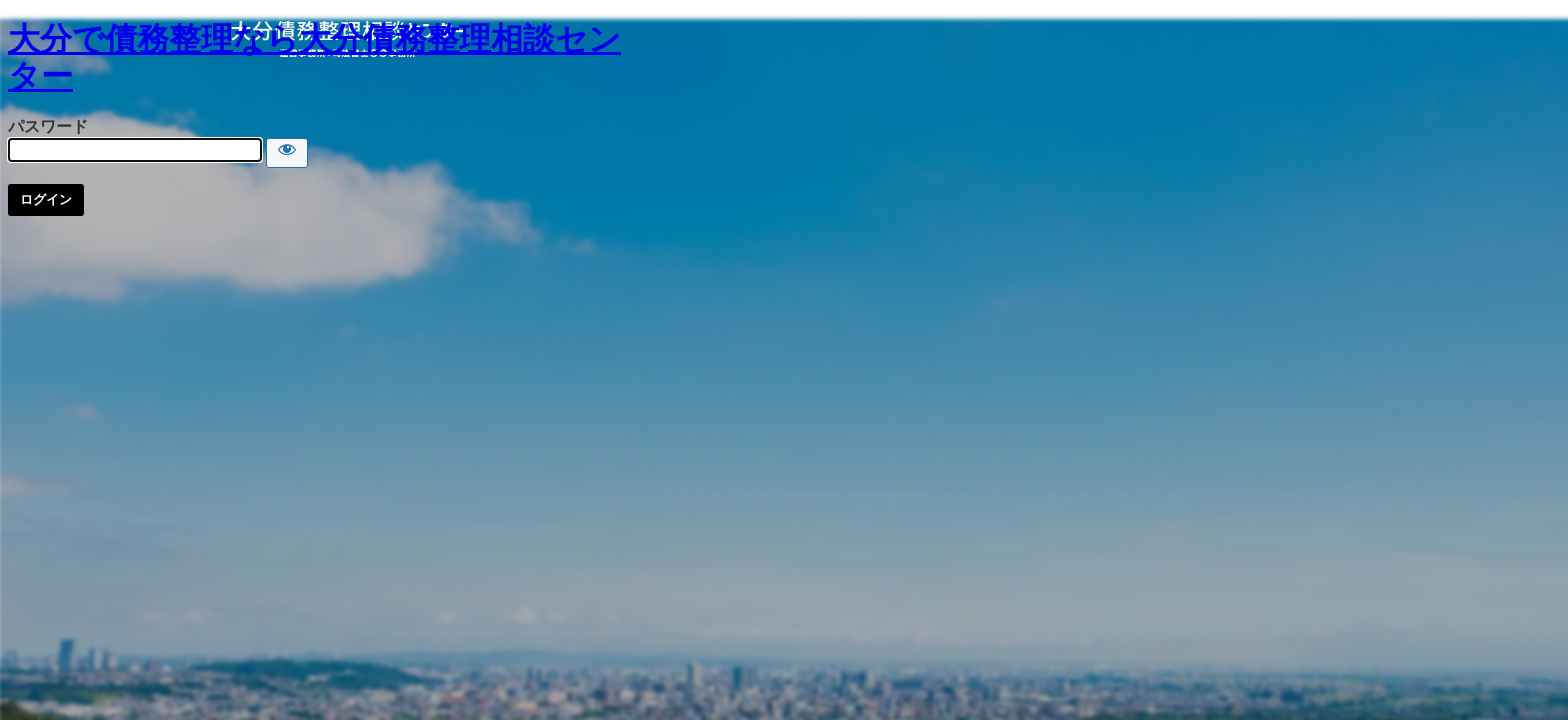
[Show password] (287, 153)
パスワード (48, 126)
